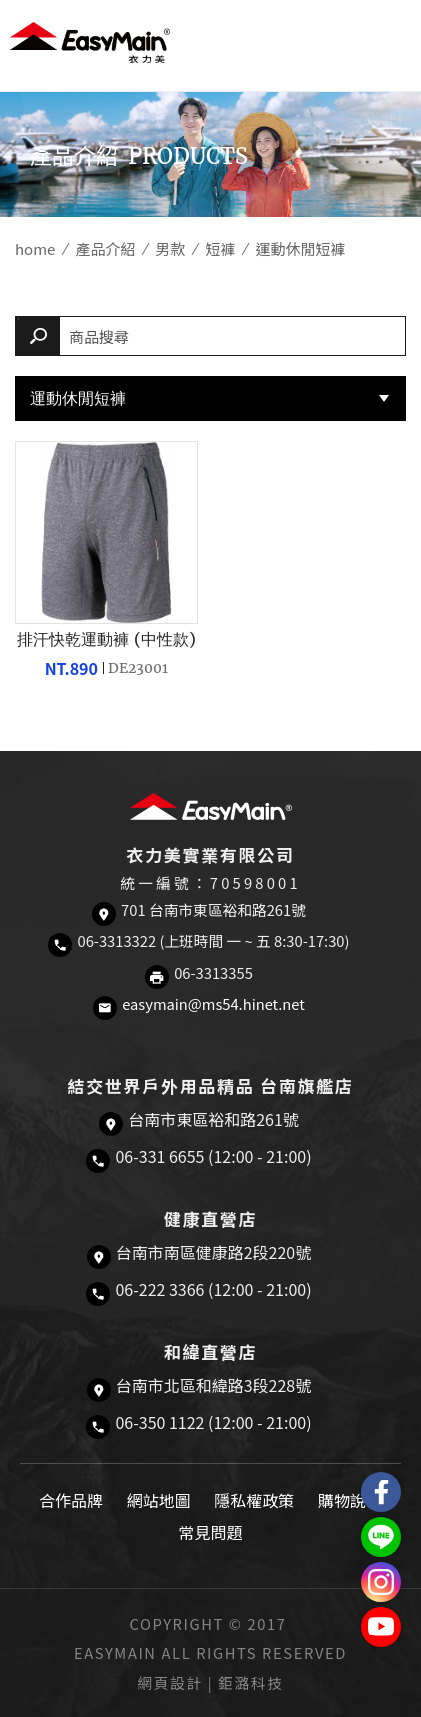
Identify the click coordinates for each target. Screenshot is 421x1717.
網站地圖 (159, 1500)
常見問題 (210, 1532)
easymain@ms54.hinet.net (213, 1003)
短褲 (220, 248)
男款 (170, 248)
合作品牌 (71, 1500)
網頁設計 (170, 1682)
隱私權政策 (254, 1500)
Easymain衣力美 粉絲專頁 (381, 1492)
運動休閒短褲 (78, 398)
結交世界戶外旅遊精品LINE (381, 1537)
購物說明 (350, 1500)
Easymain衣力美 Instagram (381, 1582)
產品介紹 (105, 248)
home (35, 248)
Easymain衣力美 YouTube (381, 1627)
